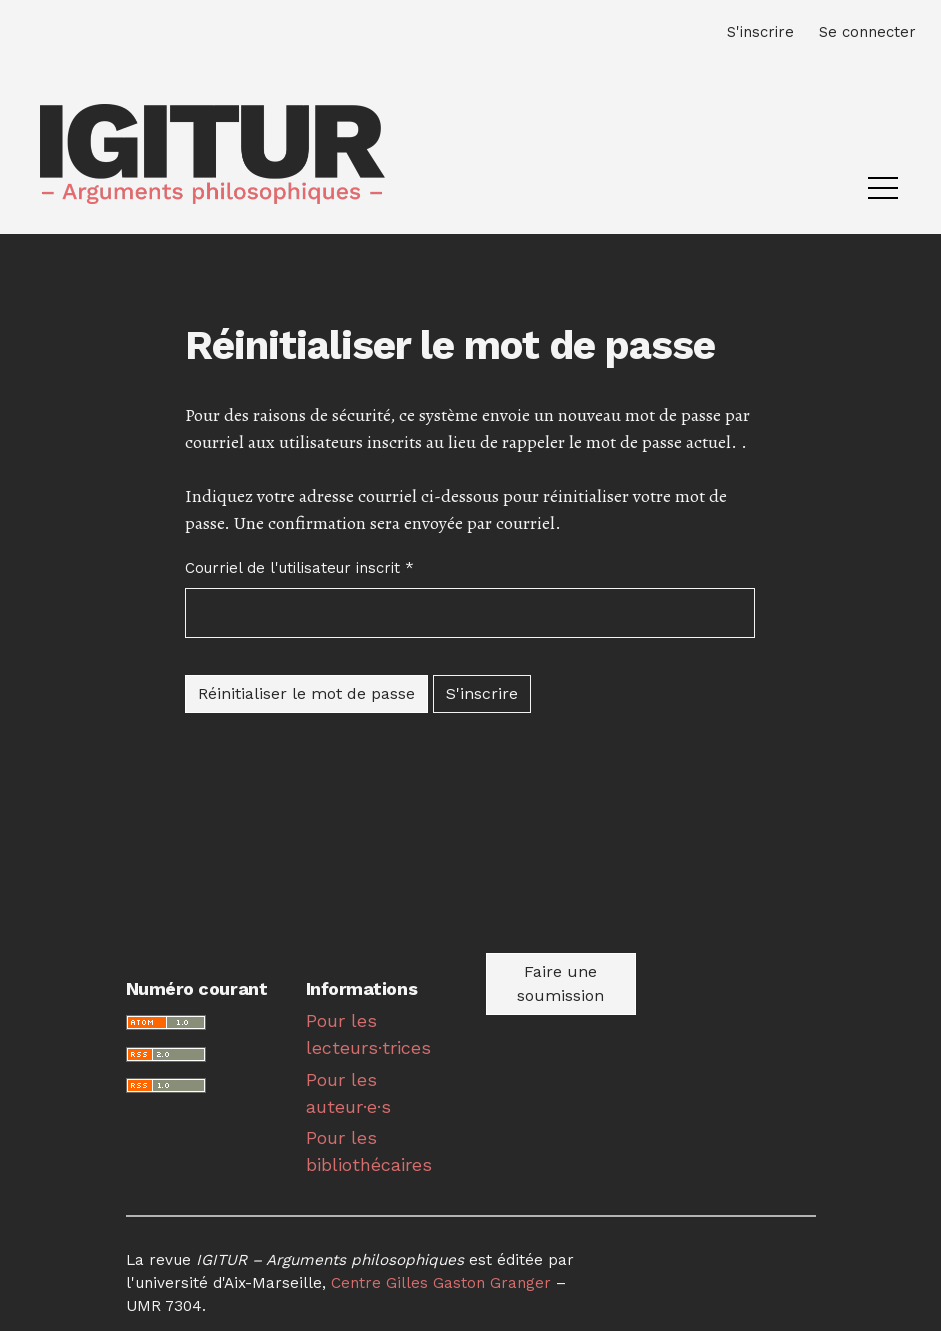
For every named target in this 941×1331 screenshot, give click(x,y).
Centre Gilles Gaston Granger (441, 1283)
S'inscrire (482, 693)
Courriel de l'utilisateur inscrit (299, 567)
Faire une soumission (560, 983)
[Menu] (883, 193)
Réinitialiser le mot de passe (306, 693)
